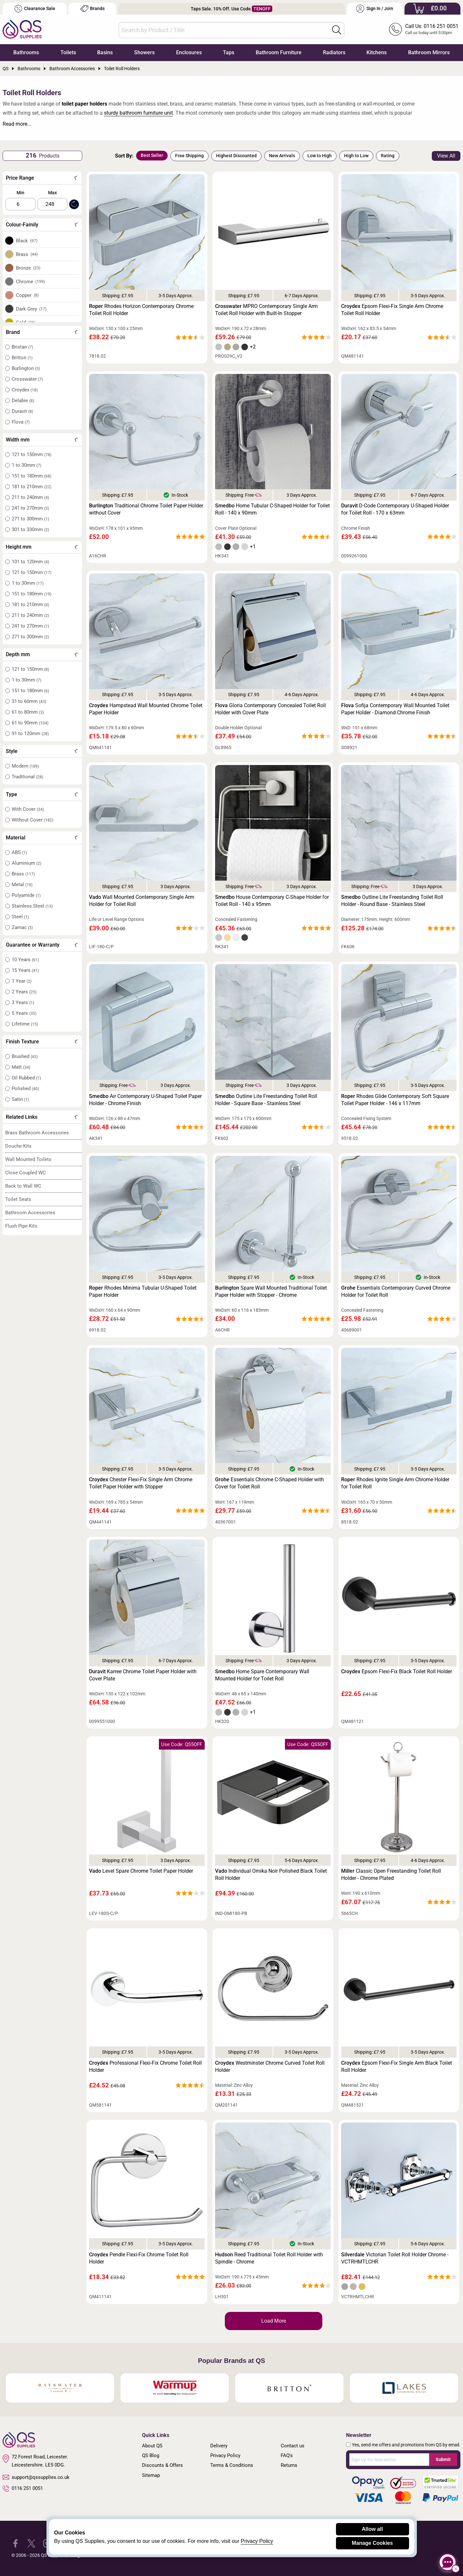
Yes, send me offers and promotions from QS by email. (406, 2444)
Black (27, 241)
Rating (387, 155)
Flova (21, 422)
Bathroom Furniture (279, 52)
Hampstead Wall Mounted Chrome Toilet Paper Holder (145, 709)
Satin (20, 1099)
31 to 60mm (29, 701)
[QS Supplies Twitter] (31, 2543)
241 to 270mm (30, 508)
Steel (20, 917)
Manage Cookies (372, 2543)
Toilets (68, 52)
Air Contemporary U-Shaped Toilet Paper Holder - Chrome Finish (145, 1099)
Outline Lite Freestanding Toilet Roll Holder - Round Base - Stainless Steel (392, 900)
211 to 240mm (30, 497)
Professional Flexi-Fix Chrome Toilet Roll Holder (145, 2066)
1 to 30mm (26, 465)
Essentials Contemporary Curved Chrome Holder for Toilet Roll (395, 1291)
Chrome (30, 282)
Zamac (22, 927)
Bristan (22, 347)
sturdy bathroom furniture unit (138, 113)
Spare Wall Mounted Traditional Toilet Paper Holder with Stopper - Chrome (271, 1291)
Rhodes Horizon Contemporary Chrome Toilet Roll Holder (141, 309)
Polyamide (26, 895)
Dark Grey (31, 309)
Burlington (26, 368)
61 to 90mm (30, 723)
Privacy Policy (225, 2455)
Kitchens (377, 52)
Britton (22, 358)
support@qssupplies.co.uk (36, 2477)
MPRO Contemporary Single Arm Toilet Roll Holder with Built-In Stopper (266, 309)
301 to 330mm (30, 529)
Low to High (319, 155)
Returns (289, 2465)
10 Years (25, 960)
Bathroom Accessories (30, 1213)
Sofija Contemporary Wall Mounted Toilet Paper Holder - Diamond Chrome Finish (395, 709)
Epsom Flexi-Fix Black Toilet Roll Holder (396, 1671)
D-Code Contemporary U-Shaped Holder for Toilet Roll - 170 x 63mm (395, 509)
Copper (27, 295)
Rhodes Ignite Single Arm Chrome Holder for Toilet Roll (395, 1483)
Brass (27, 254)
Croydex (25, 390)
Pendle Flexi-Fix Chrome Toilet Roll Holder (138, 2258)
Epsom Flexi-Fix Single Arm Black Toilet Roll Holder (396, 2066)
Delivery (218, 2446)
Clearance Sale (34, 9)
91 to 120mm (30, 733)
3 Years (23, 1002)
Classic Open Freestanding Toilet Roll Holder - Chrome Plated (391, 1874)
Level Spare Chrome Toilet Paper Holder (141, 1871)
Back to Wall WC (23, 1186)
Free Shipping (189, 155)
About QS (152, 2446)
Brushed (25, 1056)
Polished (25, 1088)
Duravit (22, 411)
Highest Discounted (236, 155)
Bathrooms (26, 52)
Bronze (28, 268)
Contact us (292, 2446)
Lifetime (25, 1024)
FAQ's (287, 2455)
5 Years (24, 1013)
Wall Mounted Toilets (28, 1159)
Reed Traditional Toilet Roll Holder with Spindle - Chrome (269, 2258)
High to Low (356, 155)
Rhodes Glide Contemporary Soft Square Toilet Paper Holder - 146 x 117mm (395, 1099)
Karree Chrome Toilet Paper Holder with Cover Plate (143, 1675)
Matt (21, 1067)
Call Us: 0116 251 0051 (431, 26)
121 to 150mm (31, 454)
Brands (92, 9)
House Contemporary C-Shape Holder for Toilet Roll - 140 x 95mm (272, 900)
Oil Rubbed (26, 1078)
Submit (443, 2459)
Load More (273, 2321)
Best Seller (152, 155)
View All (446, 156)
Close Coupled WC (25, 1173)
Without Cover (32, 820)
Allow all (372, 2529)
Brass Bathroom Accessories (37, 1133)
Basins (105, 52)
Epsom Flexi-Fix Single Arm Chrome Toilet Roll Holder (392, 309)
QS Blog (150, 2455)
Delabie (23, 400)
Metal (22, 884)
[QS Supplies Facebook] (15, 2543)
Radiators (334, 52)
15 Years (25, 970)
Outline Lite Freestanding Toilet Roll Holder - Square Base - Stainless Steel (266, 1099)
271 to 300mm (30, 519)
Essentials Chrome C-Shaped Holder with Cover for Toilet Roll (269, 1483)
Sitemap (151, 2475)
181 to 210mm (31, 487)
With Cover (28, 809)
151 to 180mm (31, 476)
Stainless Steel (32, 906)
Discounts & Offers (162, 2465)
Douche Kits (18, 1146)
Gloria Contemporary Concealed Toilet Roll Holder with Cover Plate (270, 709)
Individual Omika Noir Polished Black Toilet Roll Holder (271, 1874)
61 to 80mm (28, 712)
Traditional (27, 777)
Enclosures (189, 52)
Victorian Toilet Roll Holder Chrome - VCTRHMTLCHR (394, 2258)
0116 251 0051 (23, 2488)
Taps (228, 52)
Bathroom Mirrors (429, 52)
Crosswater (27, 379)
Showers (144, 52)
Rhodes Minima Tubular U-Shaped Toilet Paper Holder (143, 1291)
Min (20, 192)
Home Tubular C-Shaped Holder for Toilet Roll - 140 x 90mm (272, 509)
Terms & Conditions (231, 2465)
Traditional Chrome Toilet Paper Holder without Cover (146, 509)
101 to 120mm (30, 562)
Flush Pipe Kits (21, 1226)
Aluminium (26, 863)
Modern (25, 766)
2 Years (24, 992)
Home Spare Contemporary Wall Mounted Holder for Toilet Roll (262, 1675)
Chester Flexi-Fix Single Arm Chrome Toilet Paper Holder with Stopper (140, 1483)
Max (52, 192)
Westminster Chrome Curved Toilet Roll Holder (270, 2066)
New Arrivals (282, 155)
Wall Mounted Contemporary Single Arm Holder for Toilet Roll (141, 900)
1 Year (22, 981)
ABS (19, 852)
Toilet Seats (18, 1199)
